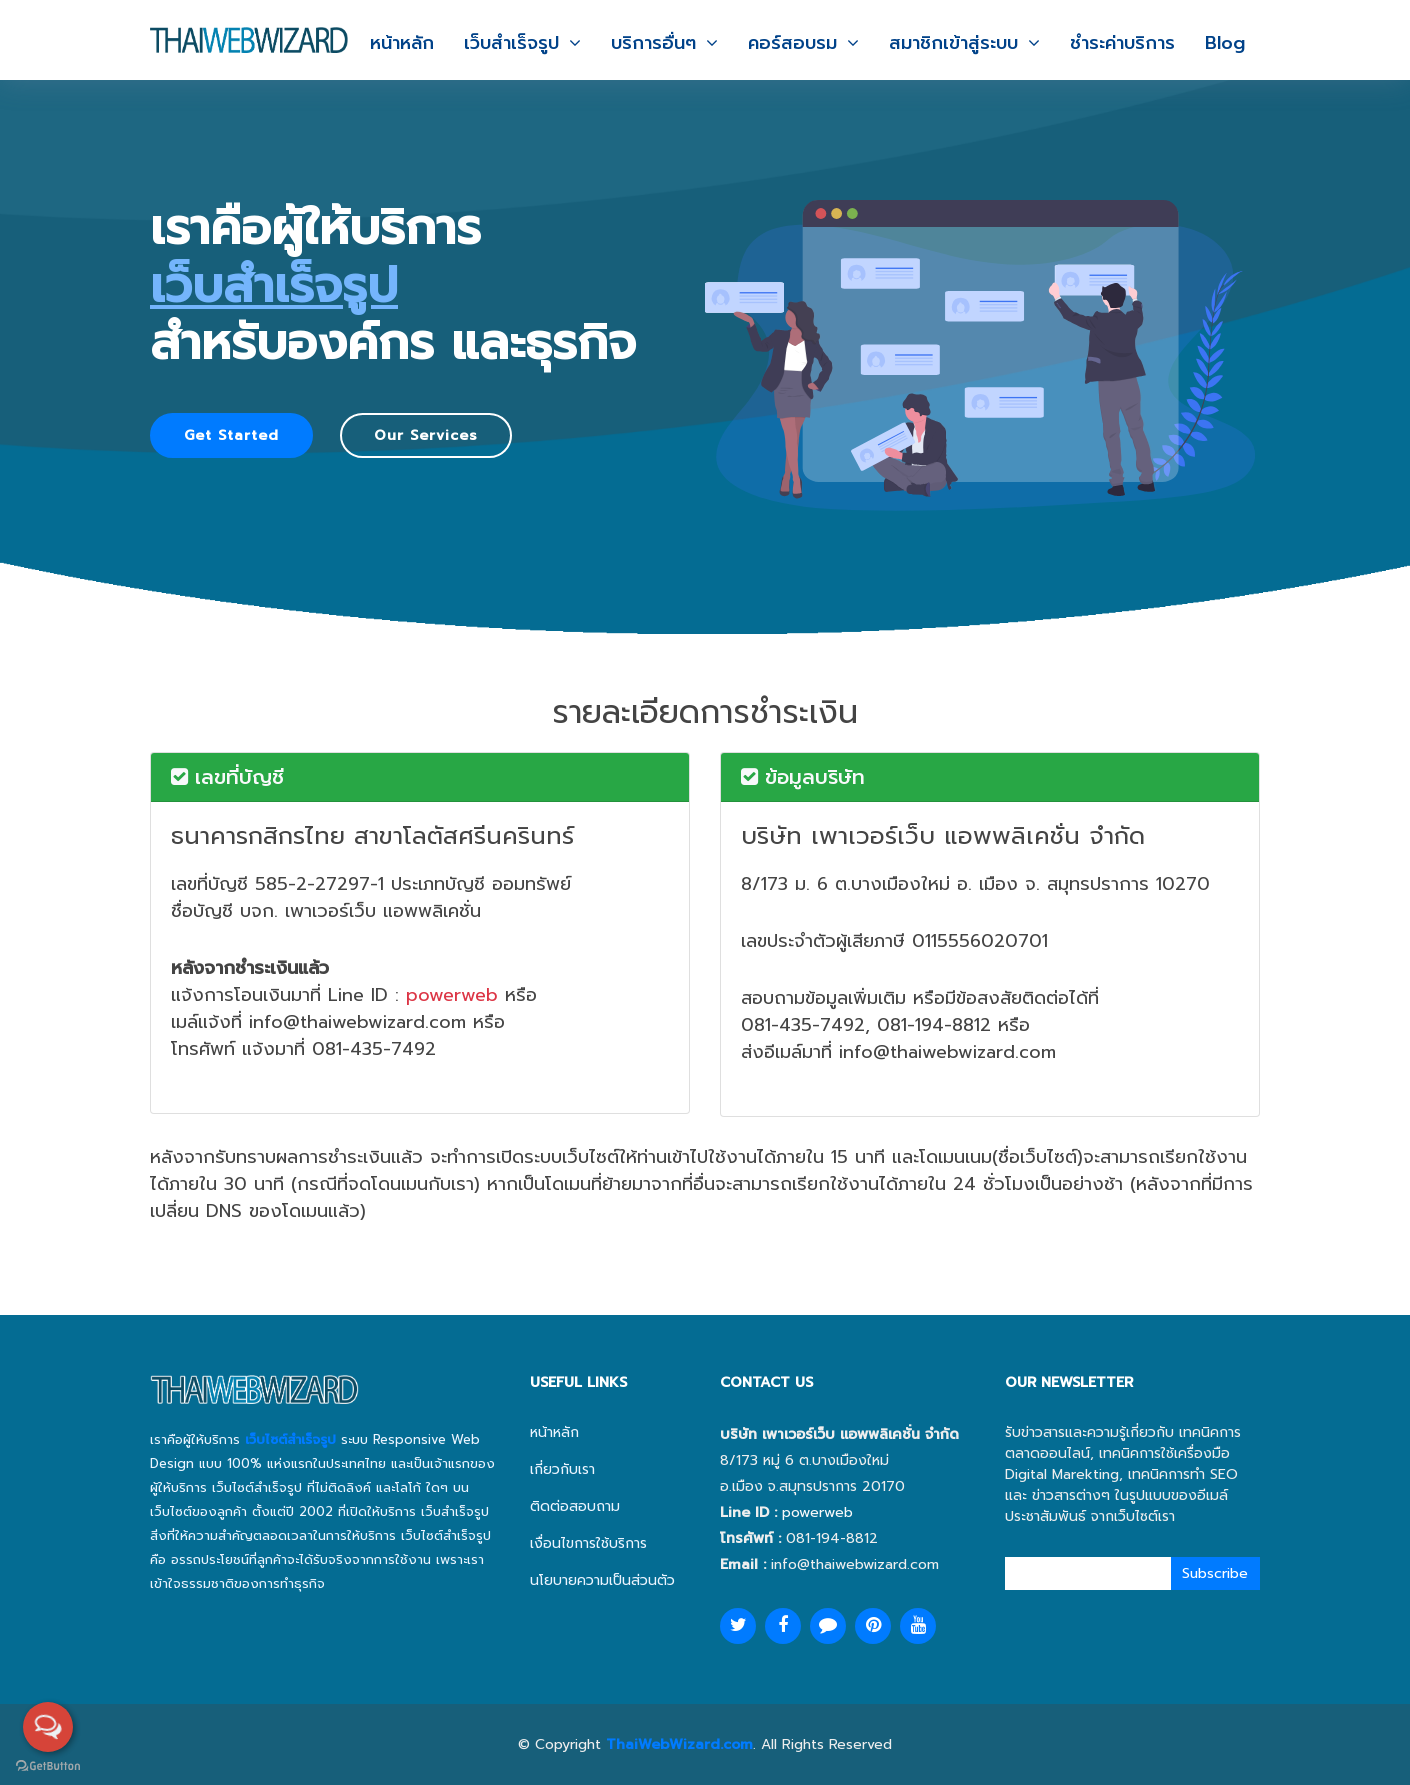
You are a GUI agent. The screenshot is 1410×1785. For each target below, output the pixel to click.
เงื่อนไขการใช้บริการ (588, 1543)
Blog (1225, 43)
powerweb (452, 995)
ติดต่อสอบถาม (575, 1506)
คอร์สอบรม (792, 43)
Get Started (231, 435)
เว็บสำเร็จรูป (511, 43)
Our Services (426, 435)
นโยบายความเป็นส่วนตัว (602, 1580)
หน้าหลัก (402, 43)
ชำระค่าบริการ (1122, 43)
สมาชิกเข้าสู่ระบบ (953, 43)
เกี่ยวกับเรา (562, 1469)
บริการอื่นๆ (653, 43)
